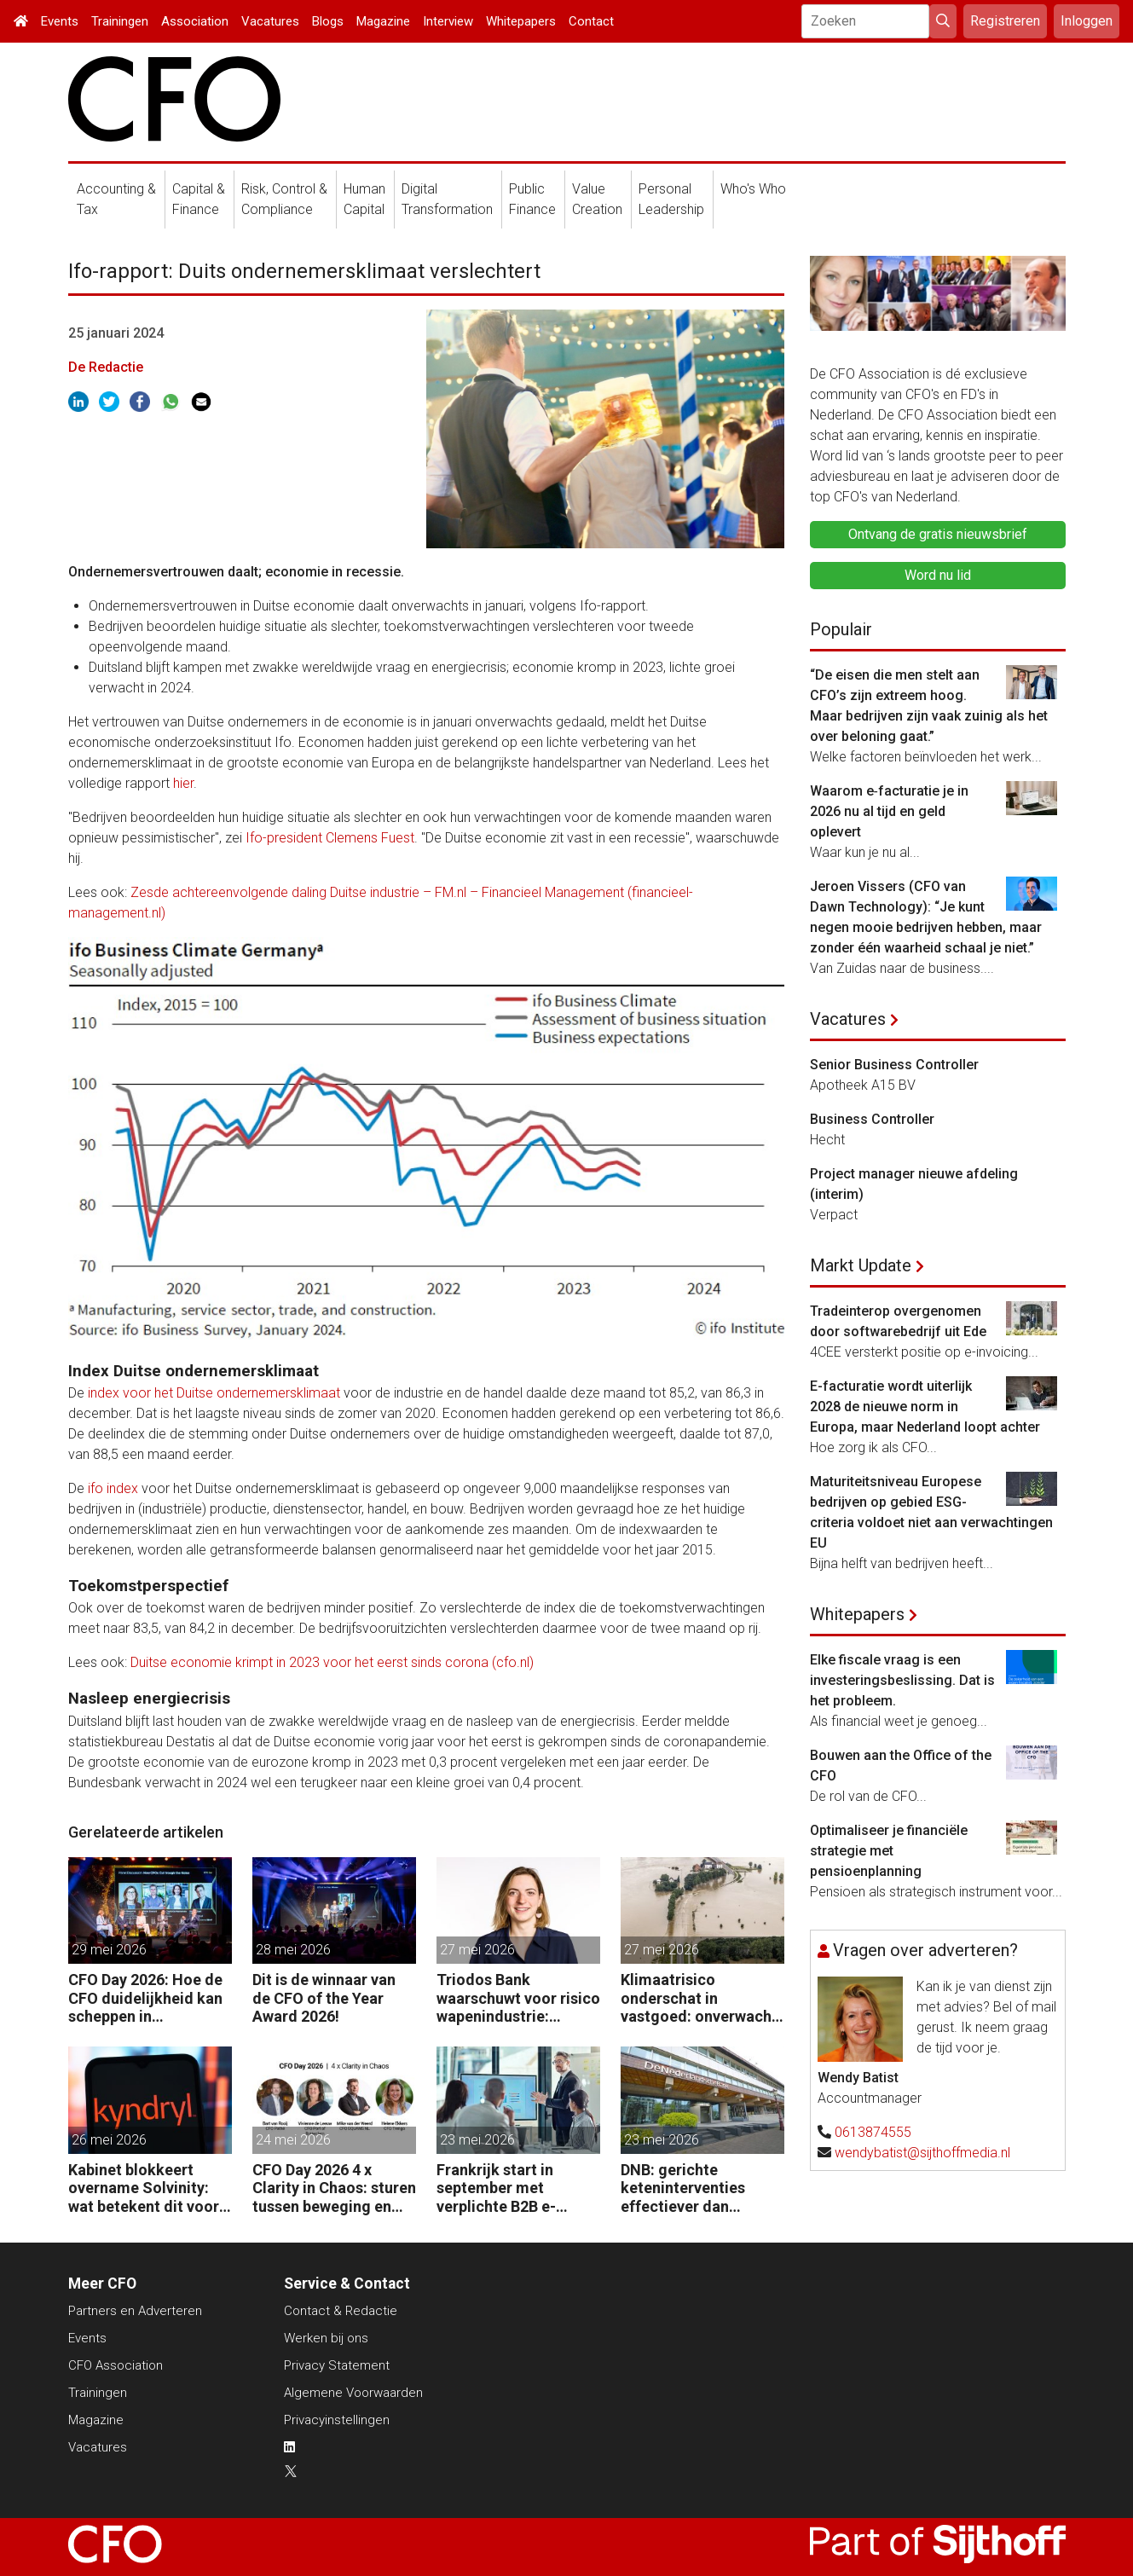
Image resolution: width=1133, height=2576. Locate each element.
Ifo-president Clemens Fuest (330, 838)
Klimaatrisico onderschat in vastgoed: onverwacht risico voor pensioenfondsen (699, 1998)
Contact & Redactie (340, 2310)
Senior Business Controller (894, 1064)
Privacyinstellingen (337, 2420)
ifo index (113, 1488)
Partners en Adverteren (135, 2310)
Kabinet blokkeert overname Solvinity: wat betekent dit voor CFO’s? (143, 2188)
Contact (591, 21)
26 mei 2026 (109, 2140)
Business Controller (872, 1119)
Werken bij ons (326, 2338)
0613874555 (873, 2132)
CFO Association (115, 2365)
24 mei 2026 (293, 2140)
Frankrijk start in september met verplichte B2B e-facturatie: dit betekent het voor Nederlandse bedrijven (516, 2188)
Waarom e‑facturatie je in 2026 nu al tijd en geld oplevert (889, 811)
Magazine (383, 21)
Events (59, 21)
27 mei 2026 (477, 1950)
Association (194, 21)
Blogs (328, 21)
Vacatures (270, 21)
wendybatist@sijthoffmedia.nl (922, 2153)
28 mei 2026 (293, 1950)
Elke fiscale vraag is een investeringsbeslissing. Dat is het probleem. (902, 1680)
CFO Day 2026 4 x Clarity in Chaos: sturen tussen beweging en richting (334, 2188)
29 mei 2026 (109, 1950)
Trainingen (119, 21)
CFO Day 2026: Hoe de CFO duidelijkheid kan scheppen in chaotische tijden (145, 1998)
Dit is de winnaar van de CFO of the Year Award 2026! (324, 1998)
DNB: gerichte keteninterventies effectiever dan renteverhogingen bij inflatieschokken (694, 2188)
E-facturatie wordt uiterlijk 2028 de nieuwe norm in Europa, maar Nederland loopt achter (925, 1406)
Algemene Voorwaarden (353, 2392)
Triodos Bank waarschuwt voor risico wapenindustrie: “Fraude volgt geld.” (518, 1998)
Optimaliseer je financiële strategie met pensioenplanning (889, 1850)
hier (183, 783)
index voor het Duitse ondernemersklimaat (214, 1393)
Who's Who (753, 189)
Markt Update (860, 1265)
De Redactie (105, 367)
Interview (448, 21)
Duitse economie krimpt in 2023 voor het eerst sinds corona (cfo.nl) (332, 1662)
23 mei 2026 (477, 2140)
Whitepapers (521, 21)
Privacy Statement (337, 2365)
